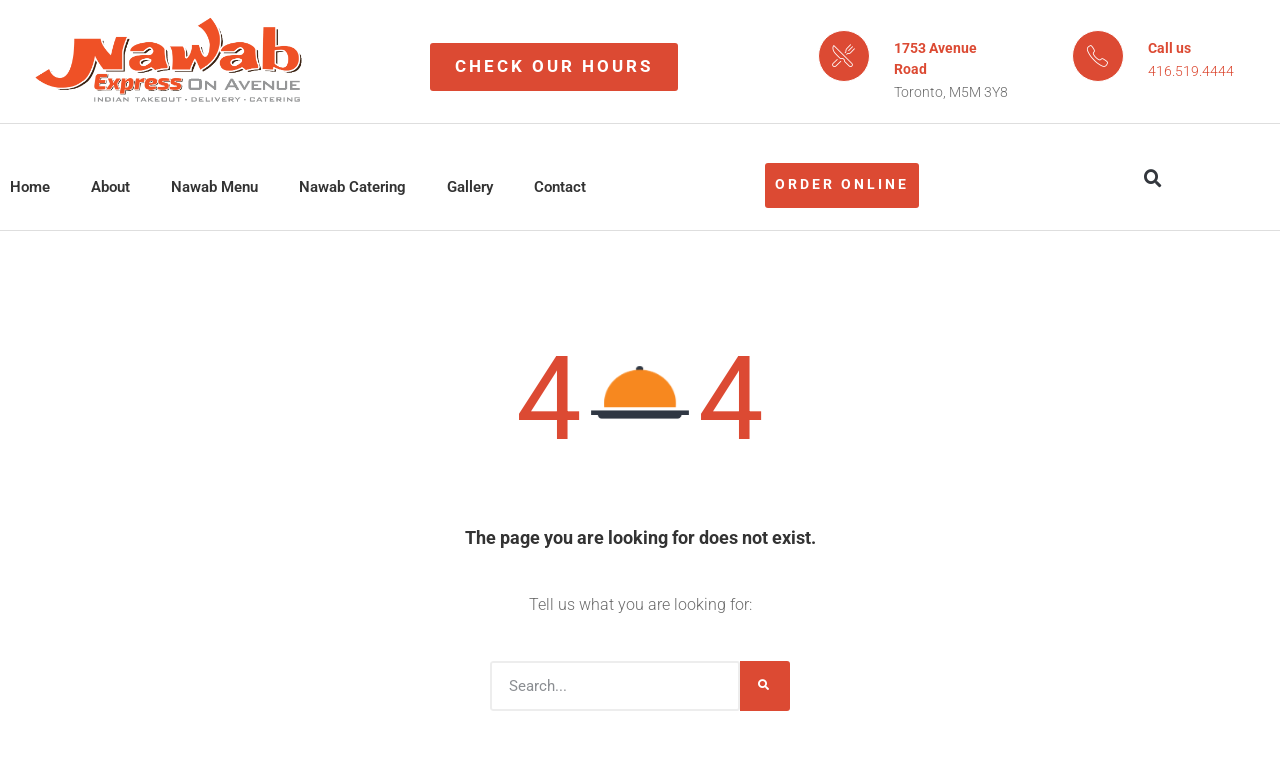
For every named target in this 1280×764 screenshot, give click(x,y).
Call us (1169, 48)
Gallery (470, 187)
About (110, 187)
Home (30, 187)
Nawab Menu (214, 187)
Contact (560, 187)
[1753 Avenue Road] (844, 56)
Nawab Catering (352, 187)
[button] (1153, 179)
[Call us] (1098, 56)
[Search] (765, 686)
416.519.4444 (1191, 71)
